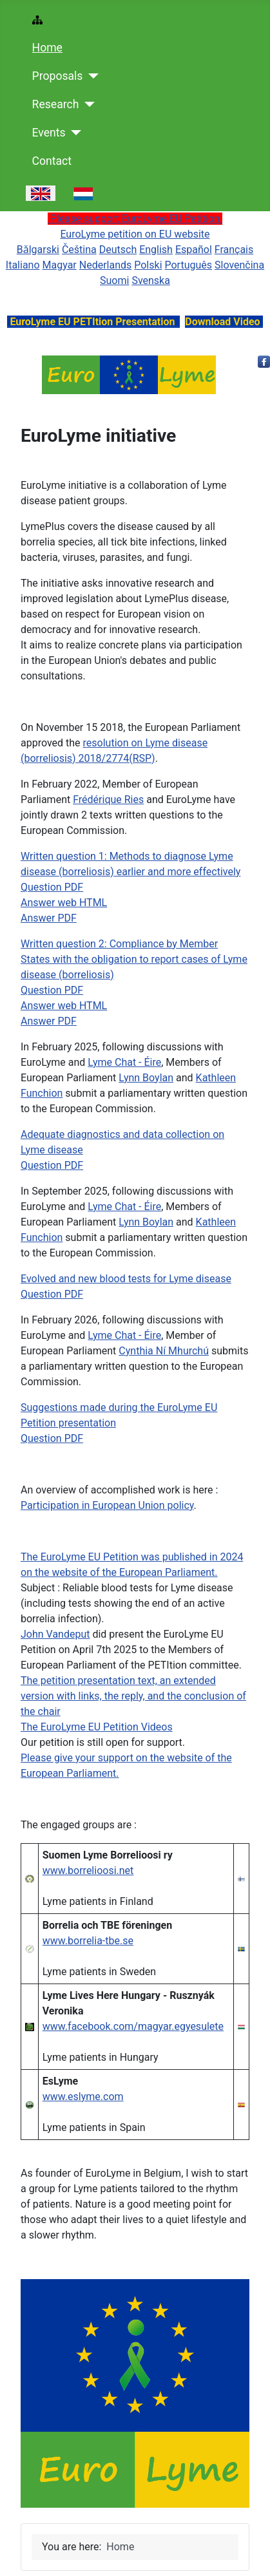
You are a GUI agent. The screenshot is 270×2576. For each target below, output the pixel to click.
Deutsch (118, 249)
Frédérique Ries (108, 799)
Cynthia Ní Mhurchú (164, 1351)
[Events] (74, 132)
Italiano (23, 265)
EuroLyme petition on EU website (134, 234)
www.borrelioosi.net (88, 1870)
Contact (52, 161)
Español (193, 249)
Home (47, 47)
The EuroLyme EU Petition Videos (97, 1727)
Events (49, 132)
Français (234, 249)
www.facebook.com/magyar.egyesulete (133, 2026)
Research (55, 104)
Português (188, 265)
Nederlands (105, 265)
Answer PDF (49, 918)
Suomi (114, 280)
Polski (148, 265)
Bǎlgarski (38, 249)
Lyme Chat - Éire (124, 1062)
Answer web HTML (64, 902)
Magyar (60, 265)
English (156, 249)
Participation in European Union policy (107, 1505)
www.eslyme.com (83, 2096)
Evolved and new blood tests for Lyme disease (126, 1279)
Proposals (57, 76)
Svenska (150, 280)
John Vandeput (55, 1634)
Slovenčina (239, 265)
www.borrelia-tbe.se (88, 1941)
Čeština (79, 249)
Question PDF (52, 887)
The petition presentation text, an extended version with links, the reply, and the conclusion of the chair (133, 1696)
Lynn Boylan (146, 1078)
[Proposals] (90, 76)
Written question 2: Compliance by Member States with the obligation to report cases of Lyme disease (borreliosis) (134, 959)
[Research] (87, 104)
